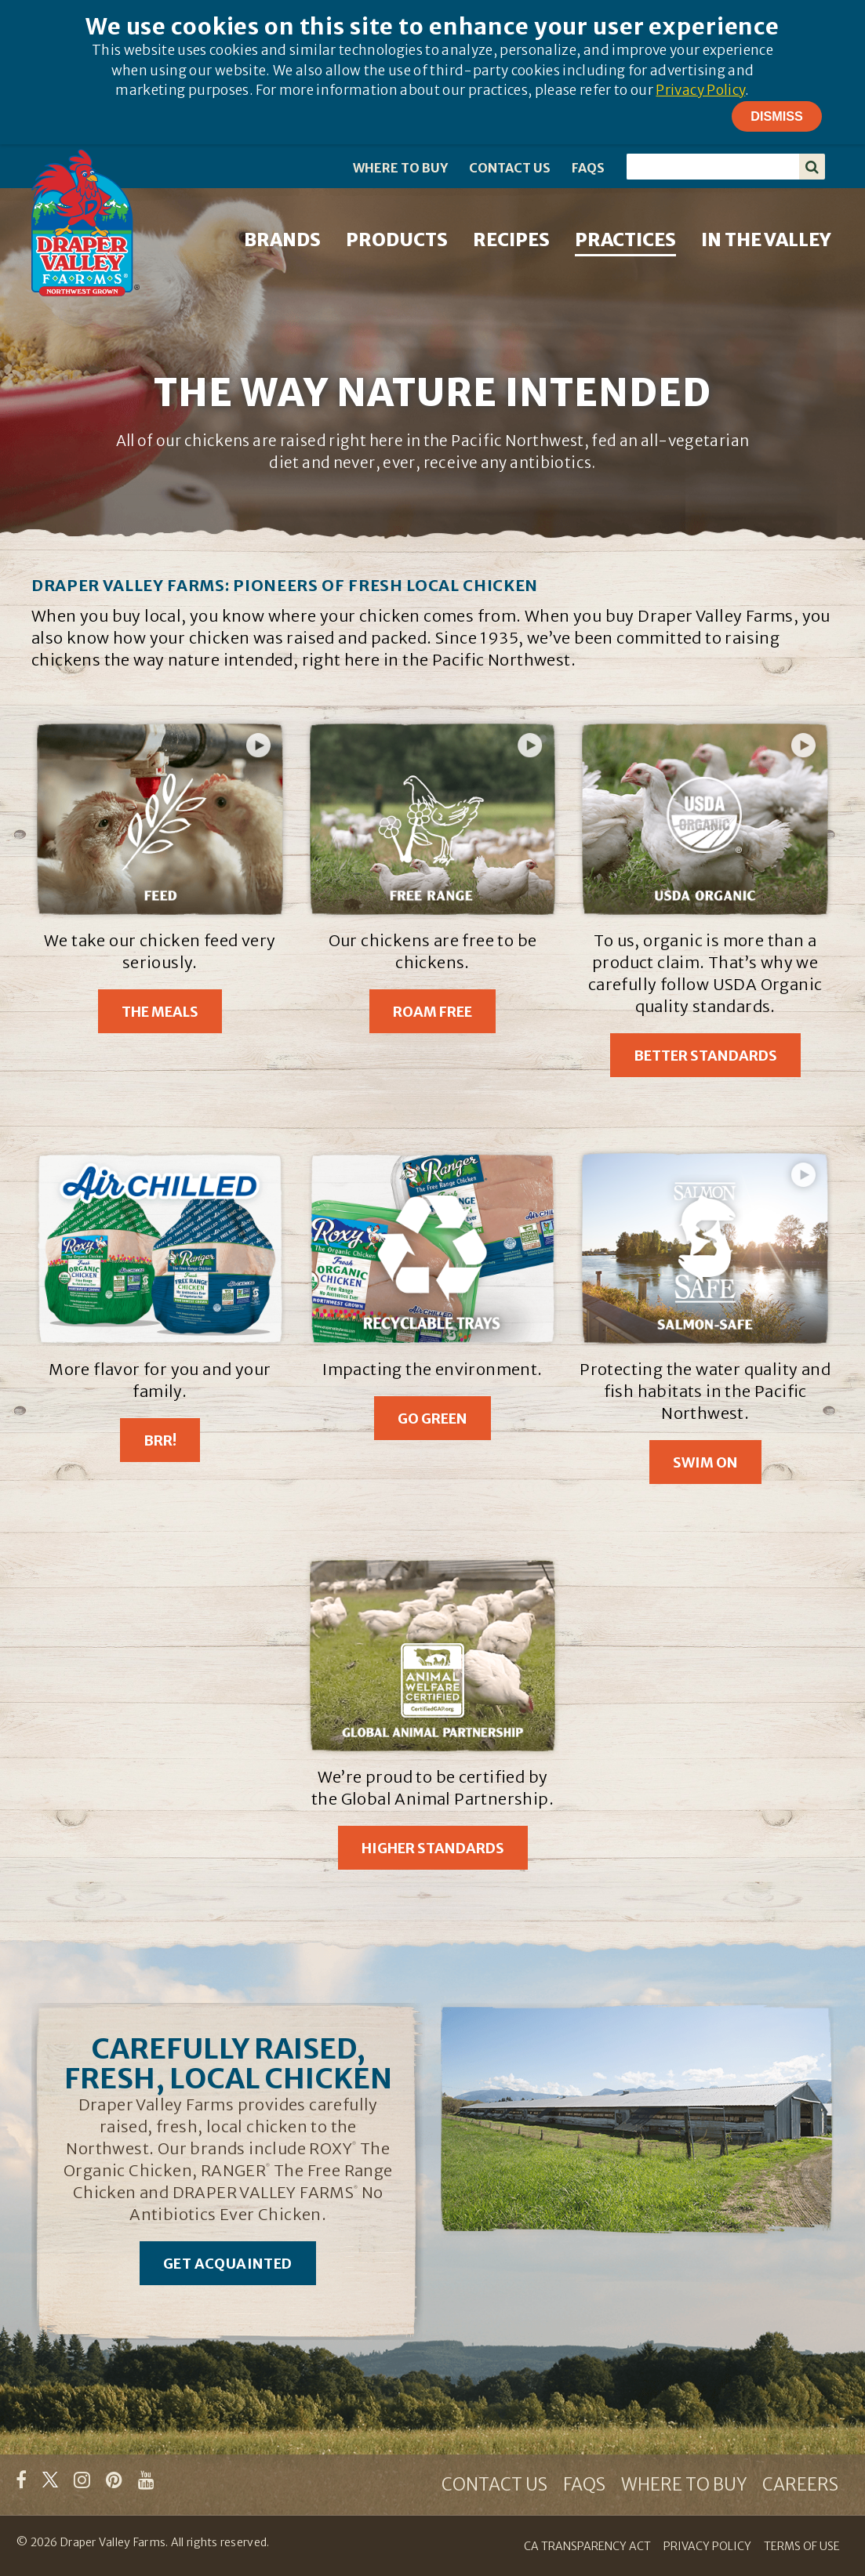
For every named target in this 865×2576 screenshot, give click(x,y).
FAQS (588, 168)
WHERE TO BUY (400, 168)
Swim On (705, 1462)
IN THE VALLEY (765, 239)
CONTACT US (510, 168)
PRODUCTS (397, 239)
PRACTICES (625, 239)
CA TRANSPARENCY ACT (587, 2546)
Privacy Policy (700, 90)
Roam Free (432, 1012)
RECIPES (511, 239)
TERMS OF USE (802, 2546)
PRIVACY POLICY (707, 2546)
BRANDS (282, 239)
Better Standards (705, 1056)
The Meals (160, 1012)
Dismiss (777, 116)
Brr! (160, 1440)
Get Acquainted (228, 2264)
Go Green (432, 1419)
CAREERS (800, 2484)
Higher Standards (433, 1848)
